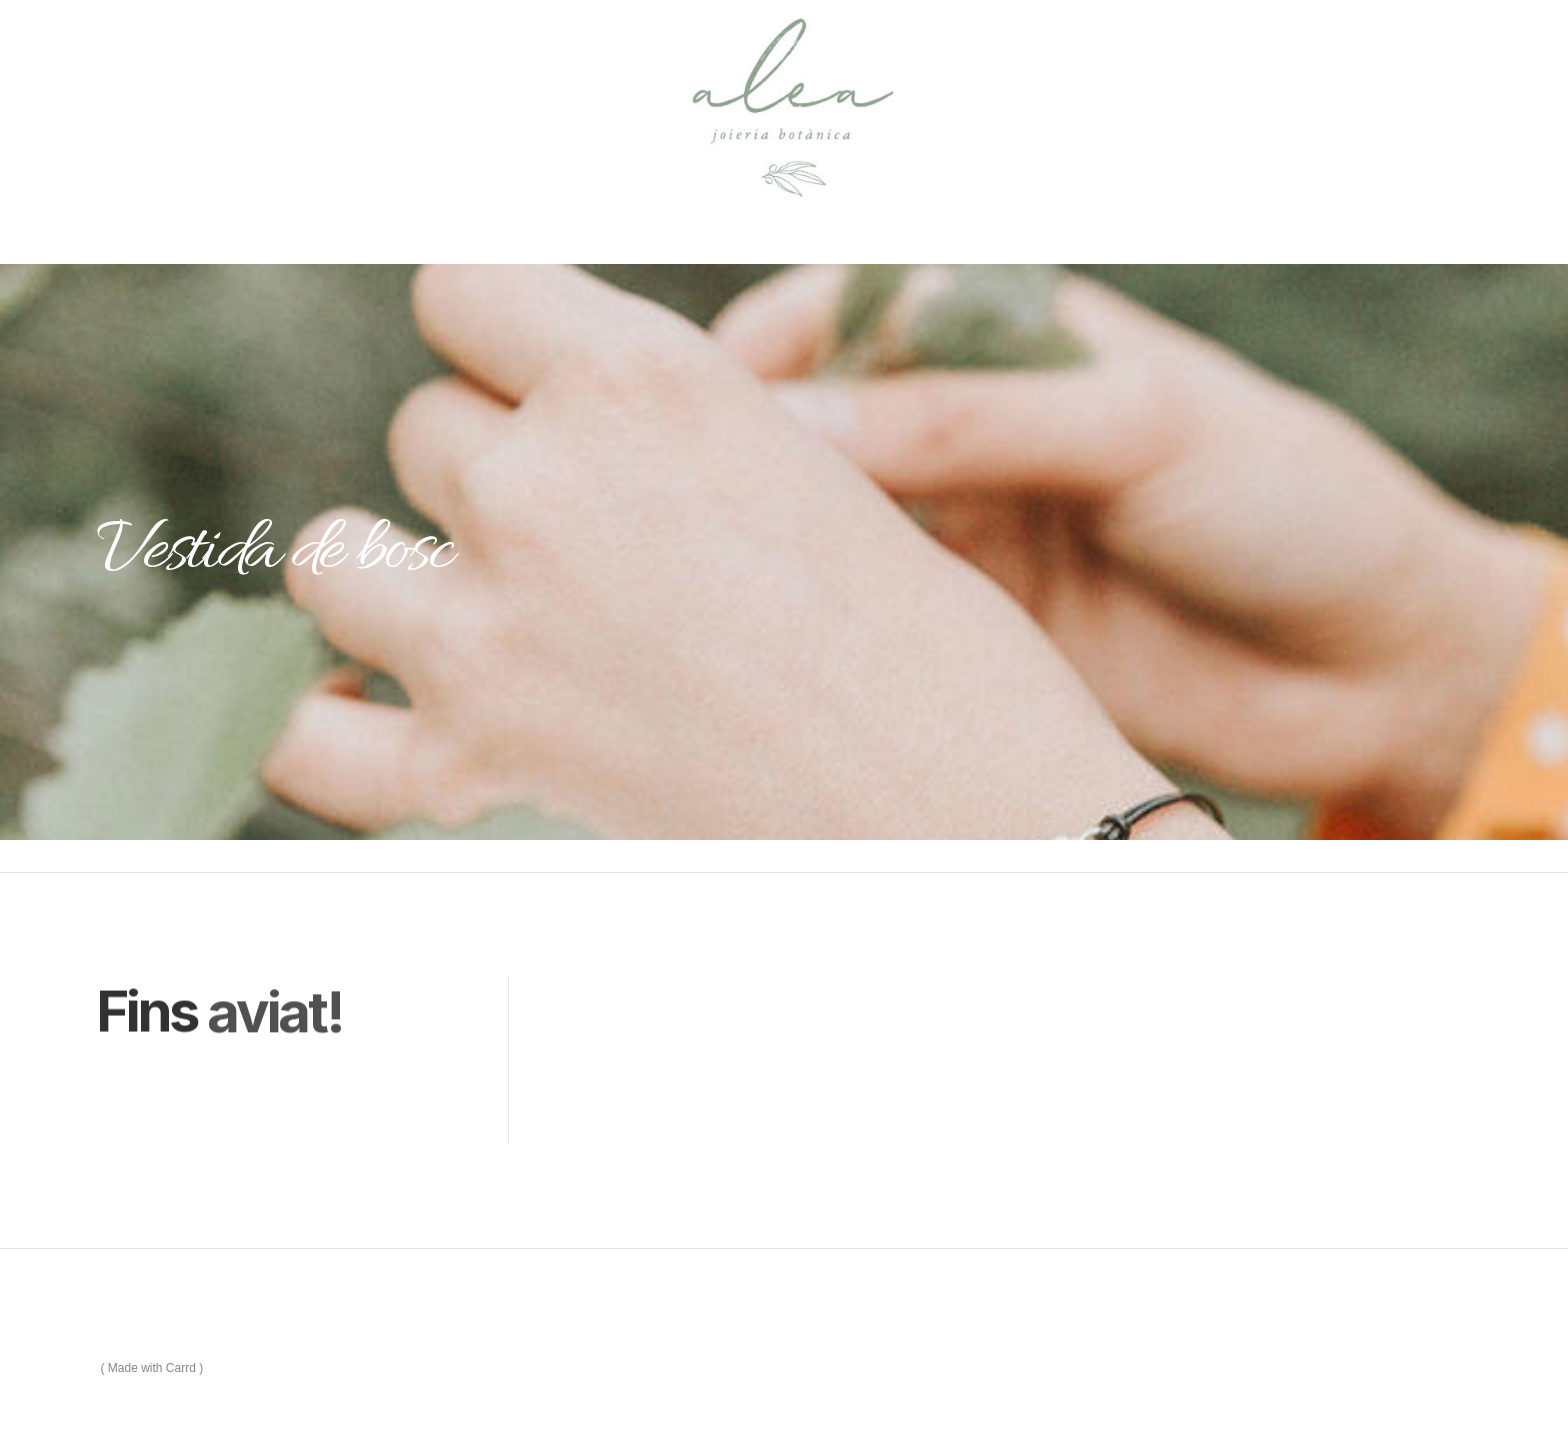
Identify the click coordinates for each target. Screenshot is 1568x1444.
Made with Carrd (152, 1368)
